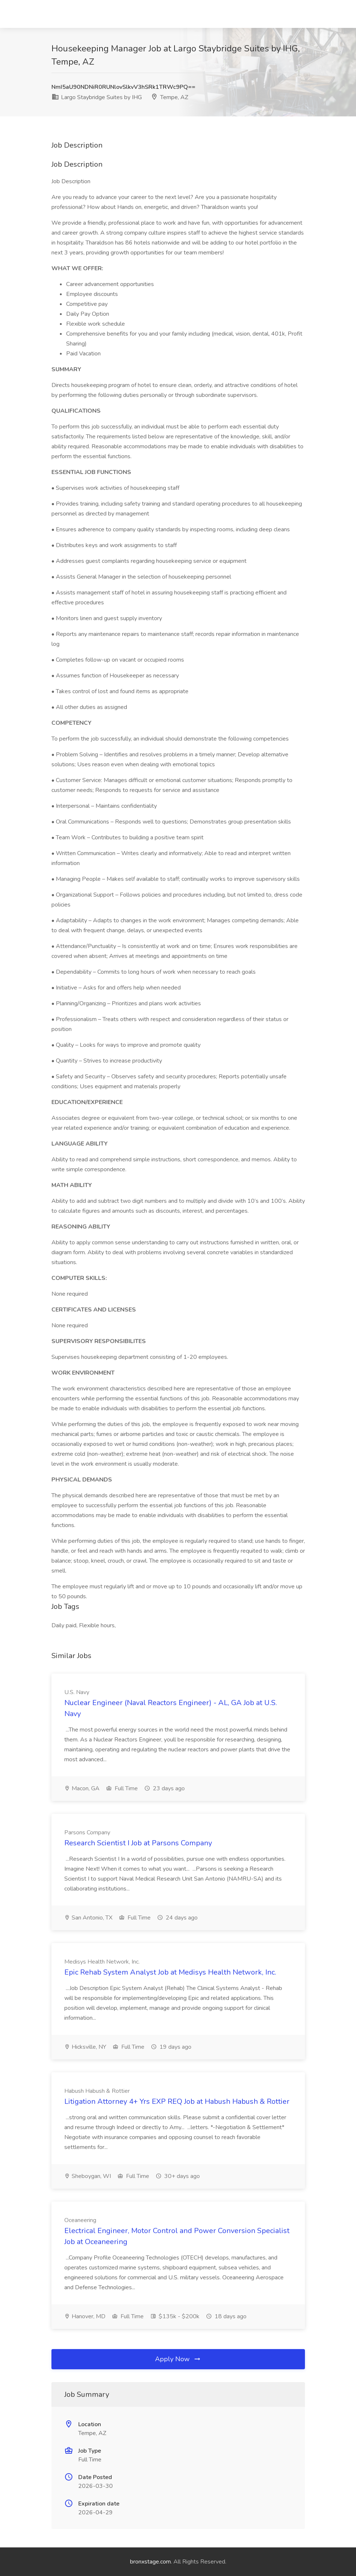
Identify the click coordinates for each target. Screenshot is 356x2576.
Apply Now (178, 2359)
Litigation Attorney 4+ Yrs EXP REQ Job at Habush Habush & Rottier (177, 2101)
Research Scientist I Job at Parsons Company (138, 1843)
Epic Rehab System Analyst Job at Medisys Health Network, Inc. (170, 1972)
